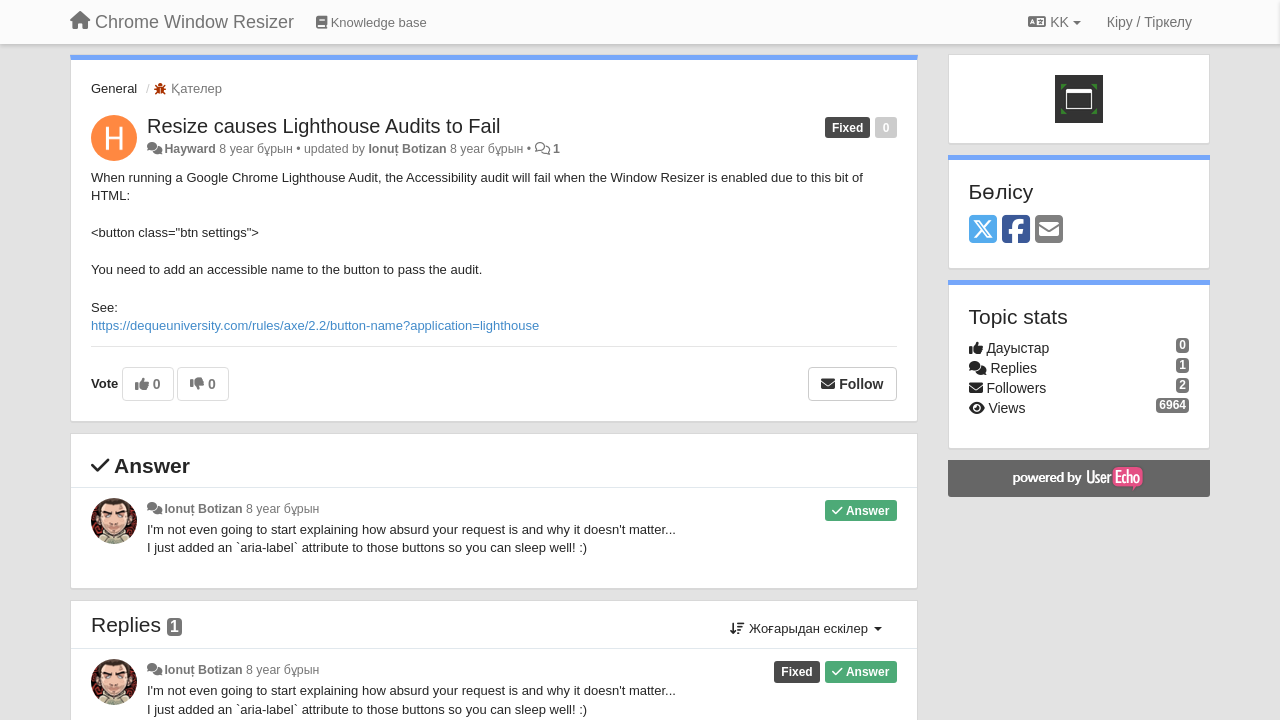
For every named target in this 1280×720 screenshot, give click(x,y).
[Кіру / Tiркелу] (1149, 22)
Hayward (189, 149)
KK (1054, 22)
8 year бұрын (282, 509)
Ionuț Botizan (407, 149)
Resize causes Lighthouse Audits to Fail (324, 126)
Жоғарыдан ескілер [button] (805, 628)
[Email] (1049, 230)
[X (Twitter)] (983, 230)
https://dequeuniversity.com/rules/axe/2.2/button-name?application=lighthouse (315, 325)
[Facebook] (1016, 230)
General (114, 88)
